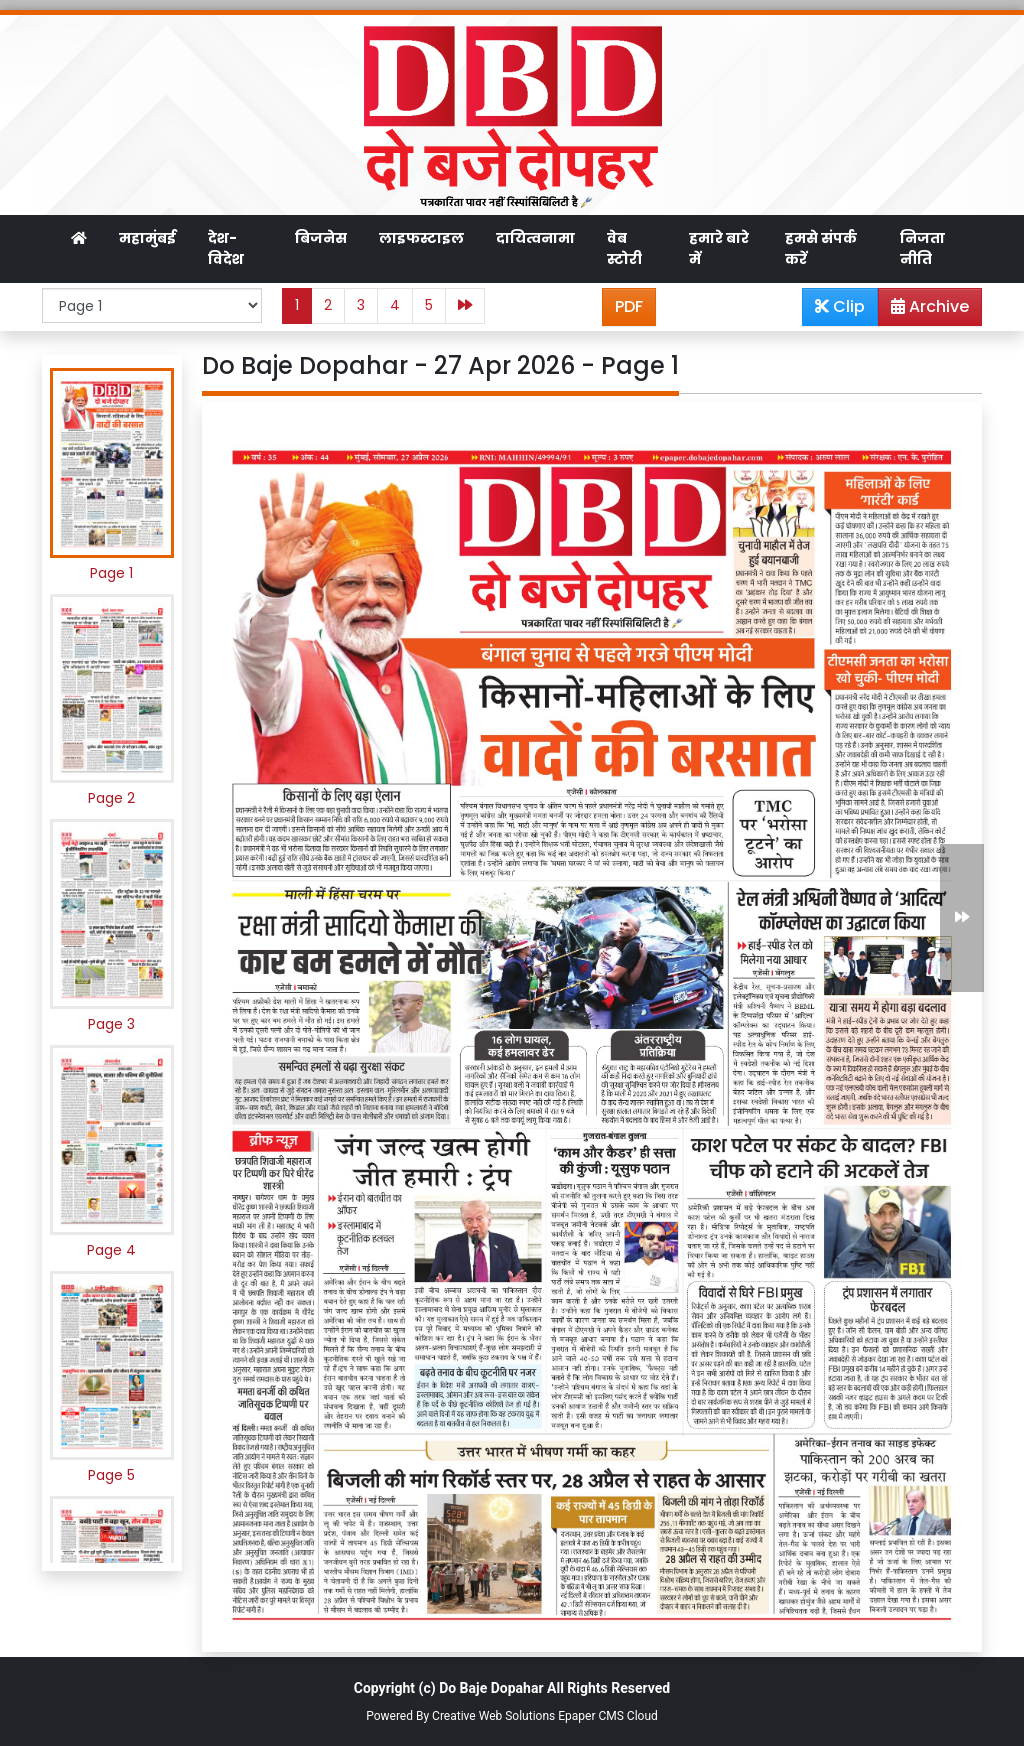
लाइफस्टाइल (421, 238)
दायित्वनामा (535, 238)
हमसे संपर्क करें (821, 248)
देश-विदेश (226, 248)
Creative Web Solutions (493, 1716)
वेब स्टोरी (624, 248)
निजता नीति (922, 248)
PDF (629, 306)
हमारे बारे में (719, 248)
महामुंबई (147, 238)
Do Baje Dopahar (491, 1688)
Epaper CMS (591, 1716)
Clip (840, 306)
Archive (924, 310)
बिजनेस (321, 238)
